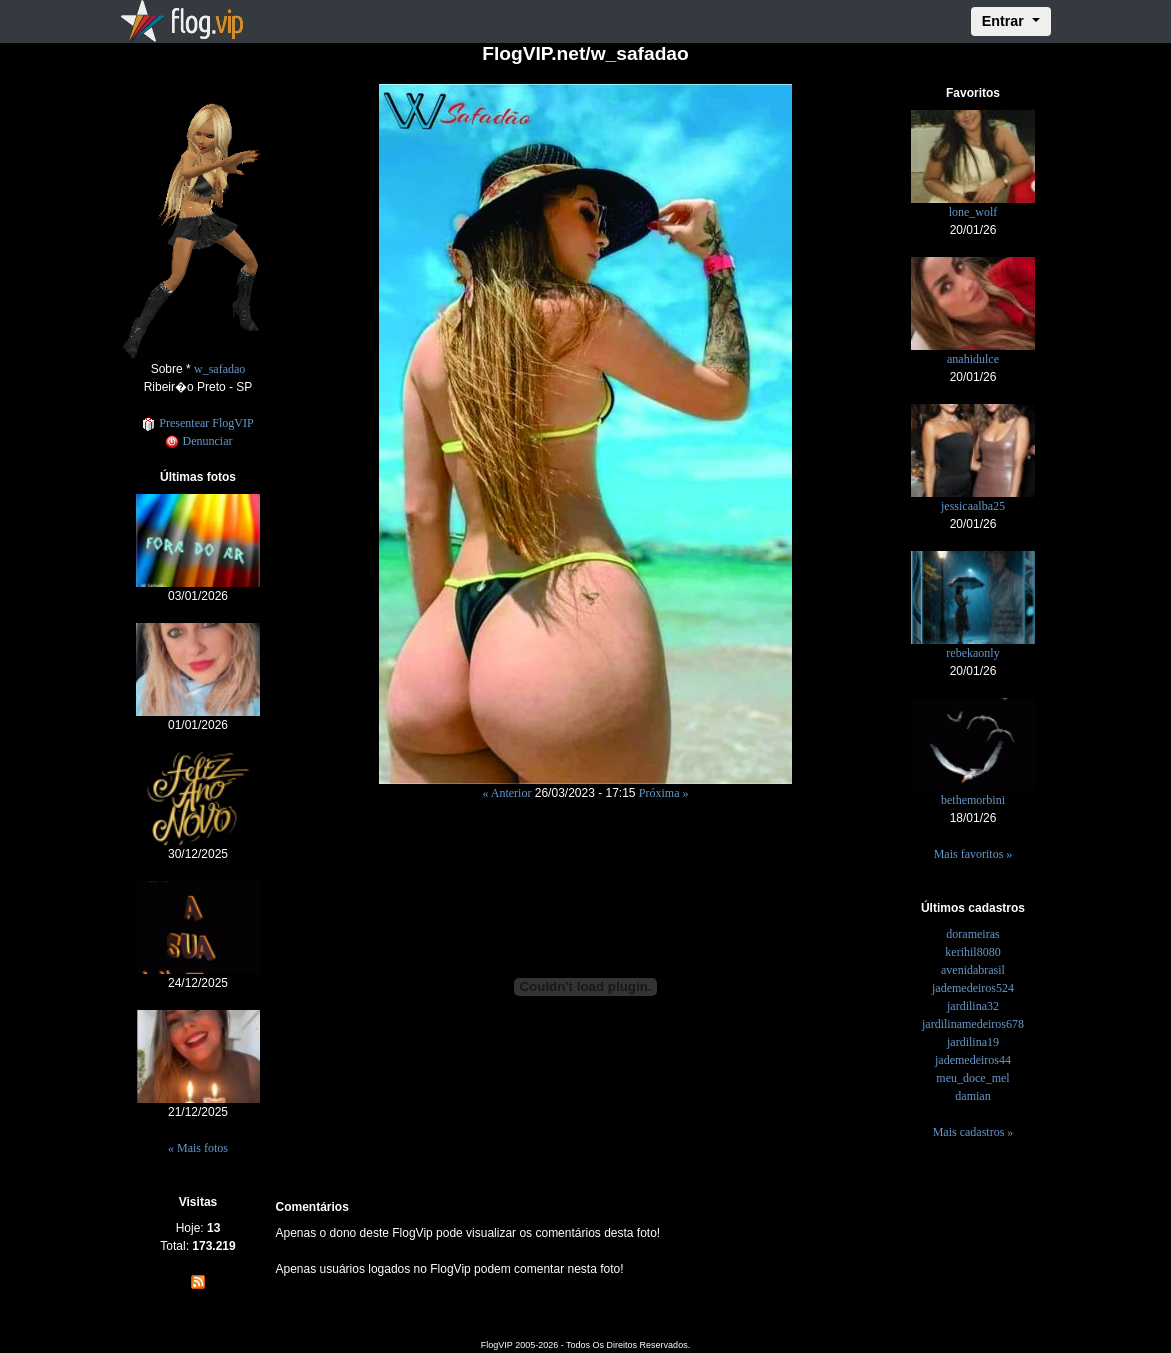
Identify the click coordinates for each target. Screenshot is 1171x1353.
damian (972, 1096)
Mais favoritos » (973, 854)
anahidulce (973, 359)
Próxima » (664, 793)
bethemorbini (973, 800)
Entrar (1005, 21)
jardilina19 (973, 1042)
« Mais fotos (198, 1148)
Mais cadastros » (973, 1132)
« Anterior (506, 793)
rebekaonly (972, 653)
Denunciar (198, 441)
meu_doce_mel (972, 1078)
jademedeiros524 (973, 988)
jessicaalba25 (973, 506)
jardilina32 (973, 1006)
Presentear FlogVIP (197, 423)
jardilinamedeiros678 (973, 1024)
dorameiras (972, 934)
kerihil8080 (972, 952)
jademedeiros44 (973, 1060)
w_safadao (219, 369)
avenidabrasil (973, 970)
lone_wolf (973, 212)
